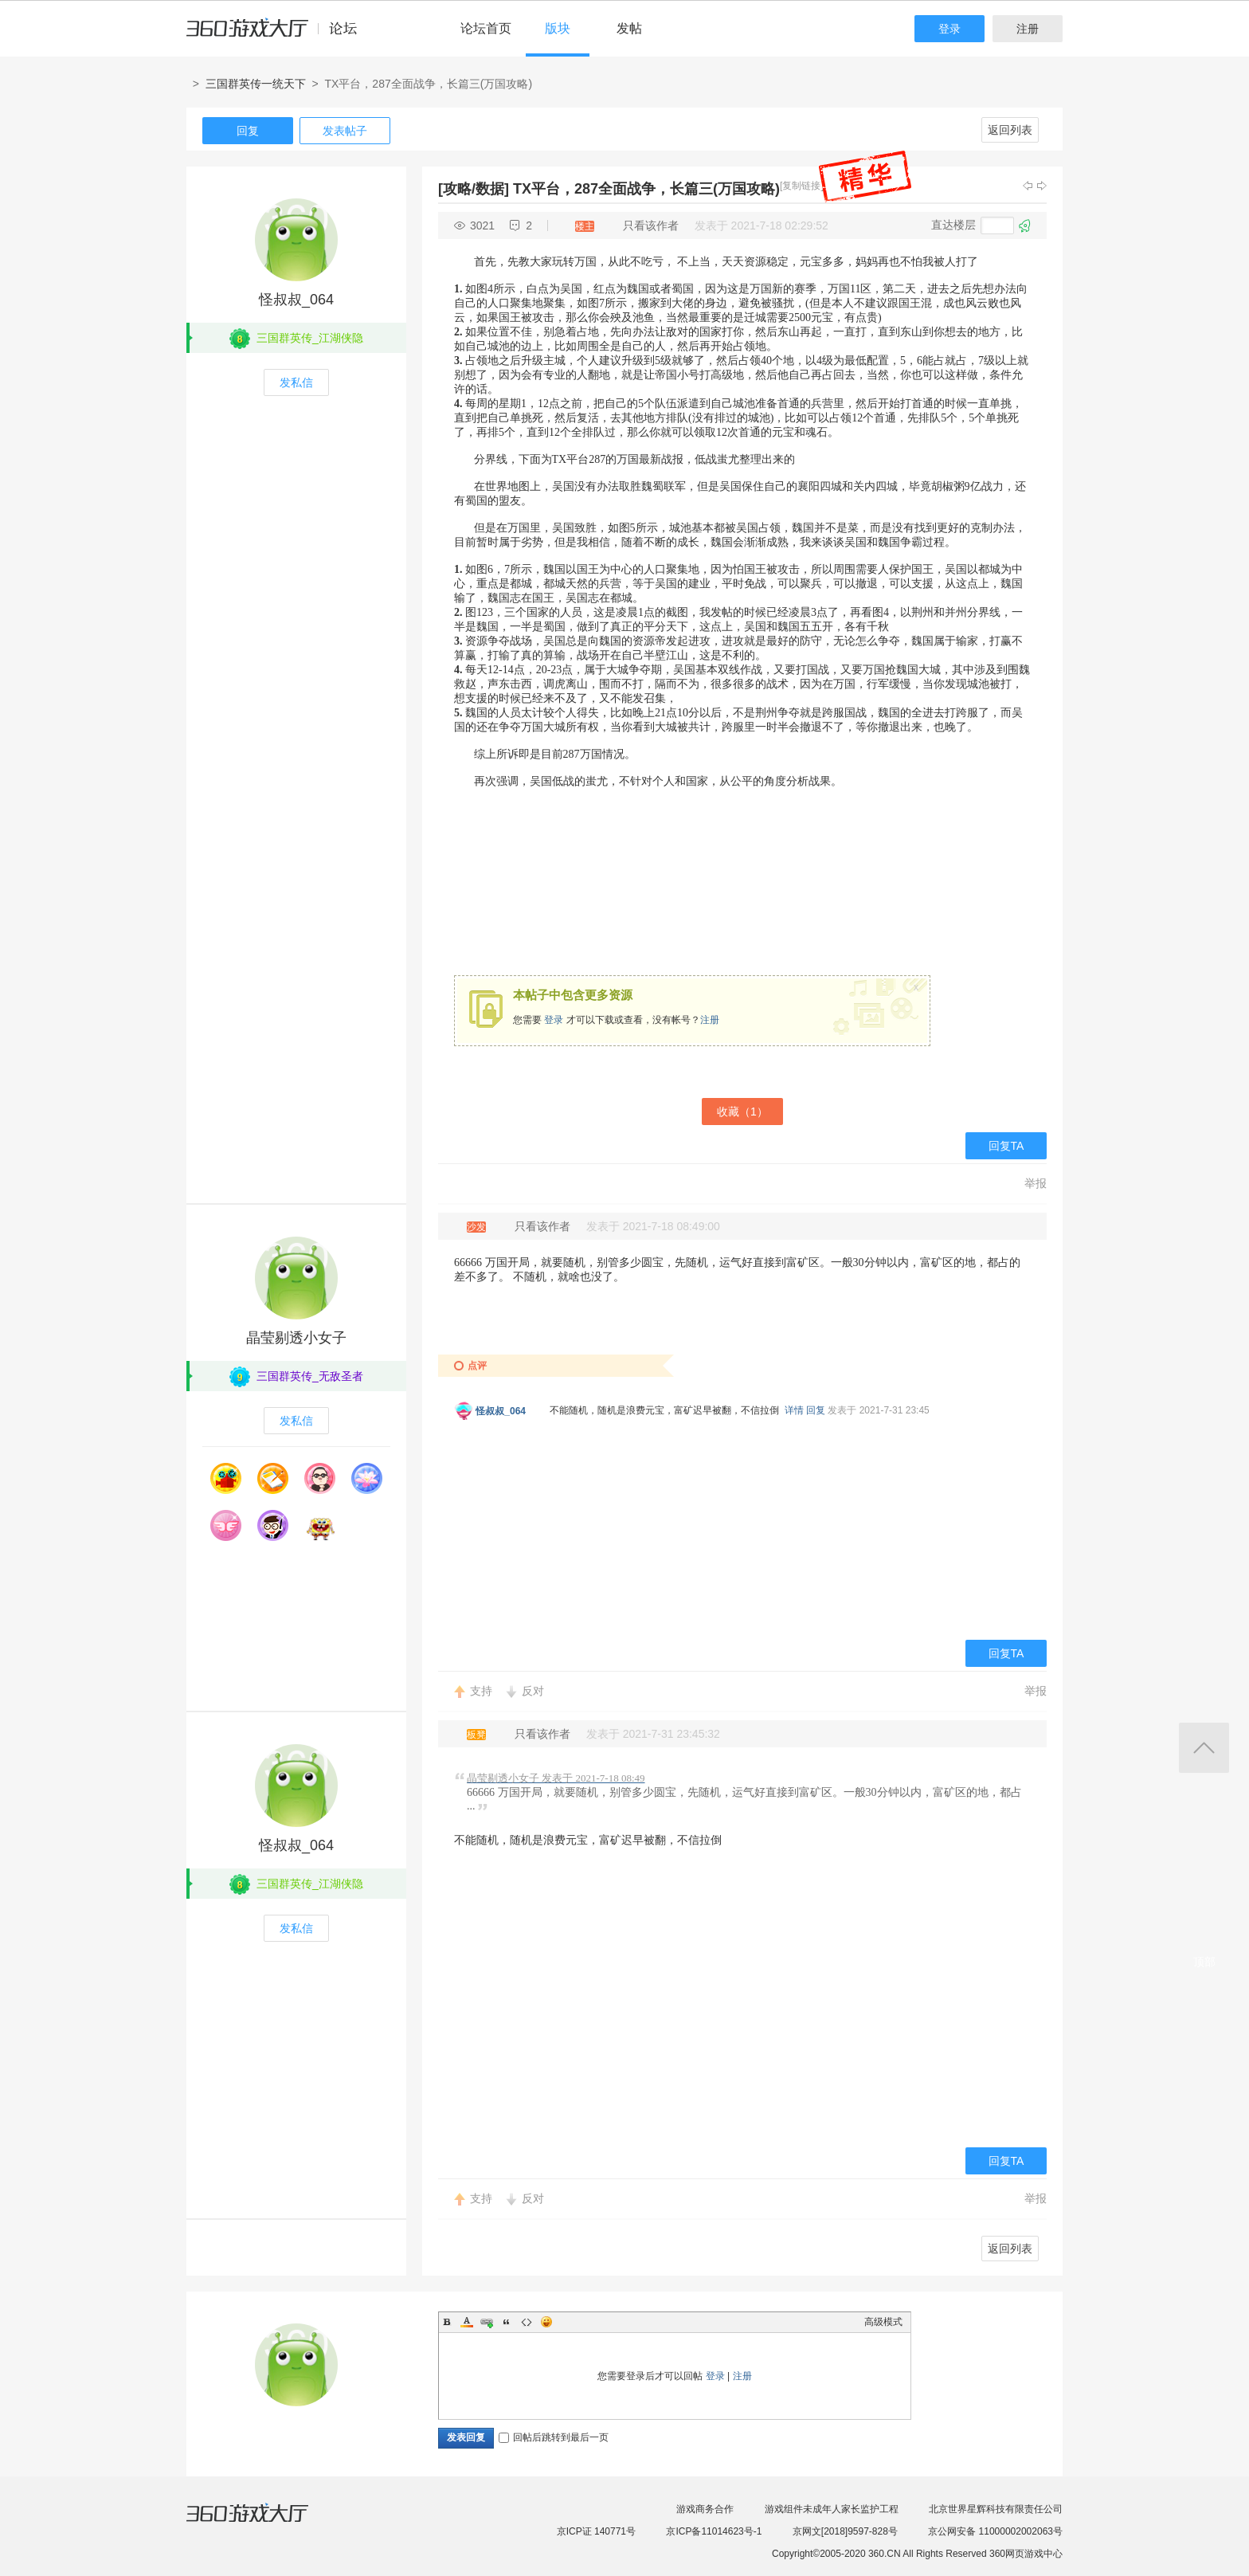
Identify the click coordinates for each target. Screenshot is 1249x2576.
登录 (949, 28)
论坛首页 (485, 28)
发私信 (296, 382)
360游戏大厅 (263, 2523)
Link (487, 2322)
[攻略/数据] (473, 189)
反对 (533, 1690)
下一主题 (1042, 185)
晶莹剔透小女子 (296, 1338)
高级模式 (883, 2321)
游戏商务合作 (705, 2509)
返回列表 (1010, 130)
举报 (1035, 1183)
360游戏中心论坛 (278, 35)
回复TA (1006, 1145)
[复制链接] (802, 185)
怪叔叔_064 (296, 300)
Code (526, 2322)
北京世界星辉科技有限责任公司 (996, 2509)
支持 (481, 1690)
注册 (1027, 28)
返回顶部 (1204, 1748)
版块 (557, 28)
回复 (248, 130)
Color (467, 2322)
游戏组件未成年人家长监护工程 (832, 2509)
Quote (507, 2322)
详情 (794, 1410)
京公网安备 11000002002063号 (995, 2531)
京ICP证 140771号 (596, 2531)
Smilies (546, 2322)
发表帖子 (345, 130)
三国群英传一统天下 (256, 83)
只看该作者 (651, 225)
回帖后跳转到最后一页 (554, 2437)
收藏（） (742, 1111)
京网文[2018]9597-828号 (845, 2531)
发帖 (629, 28)
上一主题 (1027, 185)
